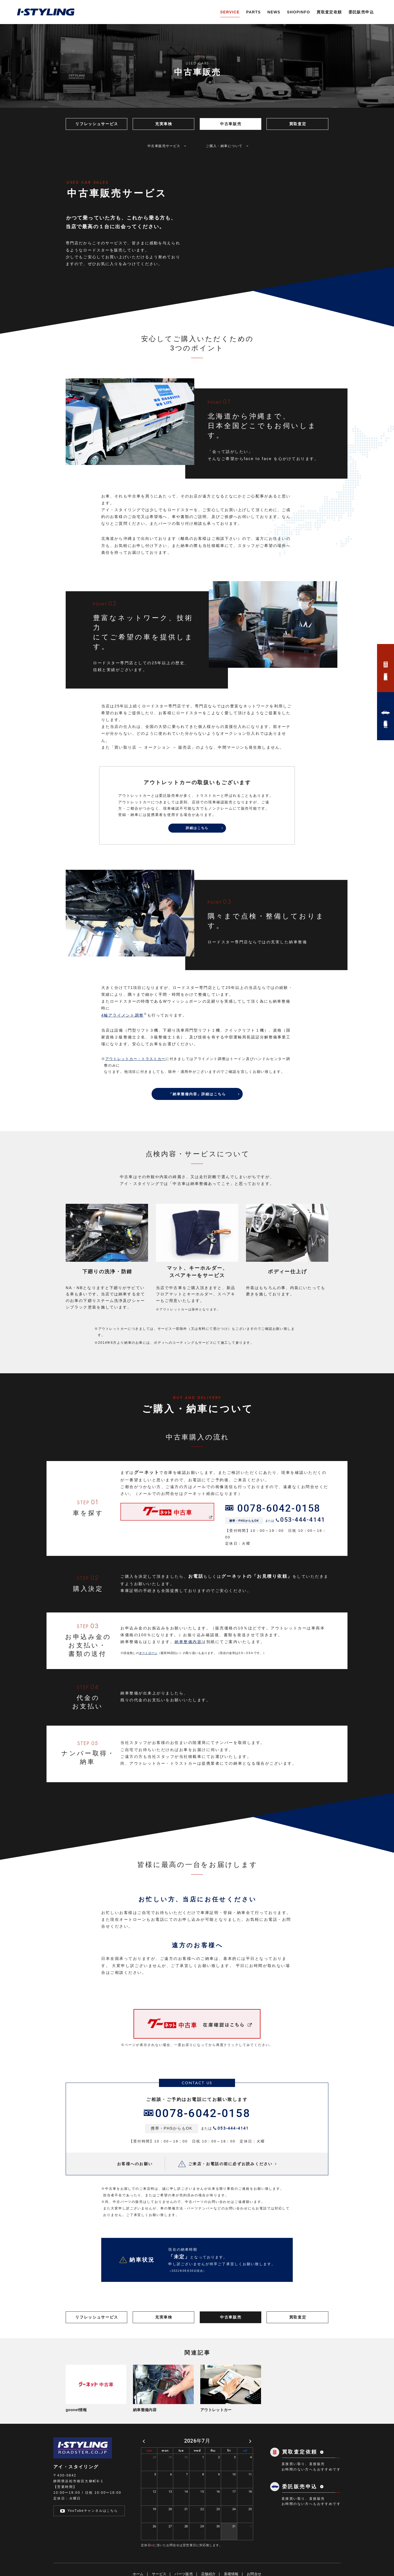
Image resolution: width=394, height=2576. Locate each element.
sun (149, 2553)
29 (170, 2559)
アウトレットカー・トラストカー (135, 1090)
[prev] (144, 2544)
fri (229, 2553)
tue (181, 2553)
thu (213, 2553)
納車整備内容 (188, 1673)
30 (186, 2559)
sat (245, 2553)
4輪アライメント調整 (122, 1046)
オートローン (148, 1684)
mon (165, 2553)
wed (197, 2553)
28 (154, 2559)
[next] (250, 2544)
